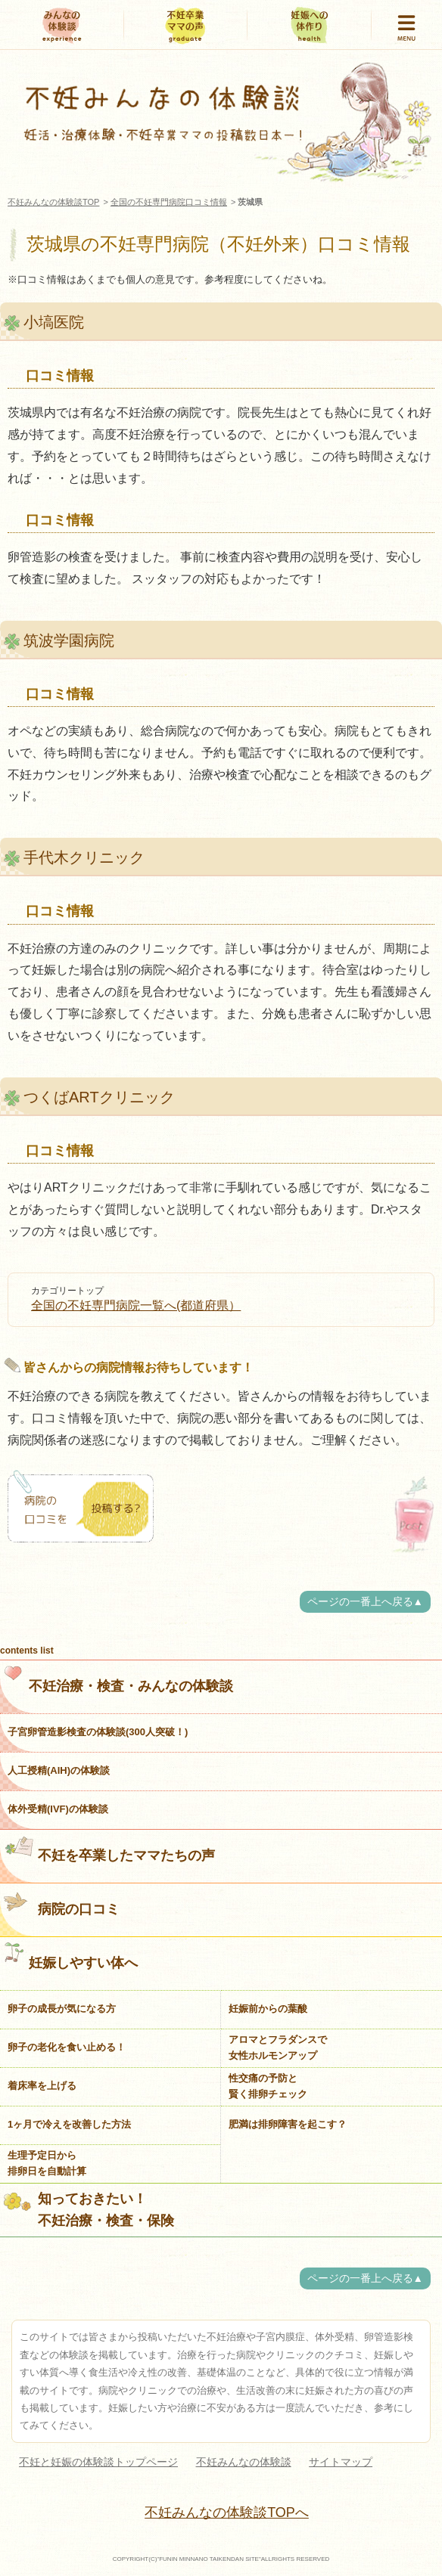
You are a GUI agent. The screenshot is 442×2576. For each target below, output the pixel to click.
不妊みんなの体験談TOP (53, 201)
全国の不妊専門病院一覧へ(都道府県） (136, 1305)
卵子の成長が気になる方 (62, 2008)
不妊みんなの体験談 (243, 2462)
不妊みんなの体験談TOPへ (227, 2512)
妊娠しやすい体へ (71, 1956)
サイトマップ (340, 2462)
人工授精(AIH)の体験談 (59, 1770)
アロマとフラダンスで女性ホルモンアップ (278, 2047)
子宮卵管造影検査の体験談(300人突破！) (98, 1731)
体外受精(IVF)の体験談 (58, 1809)
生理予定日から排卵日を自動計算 (47, 2163)
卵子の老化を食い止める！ (67, 2047)
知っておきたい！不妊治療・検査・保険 (89, 2209)
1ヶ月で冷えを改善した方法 (69, 2124)
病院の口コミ (62, 1902)
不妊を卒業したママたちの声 (109, 1849)
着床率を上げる (42, 2085)
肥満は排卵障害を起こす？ (288, 2124)
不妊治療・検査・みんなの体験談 (118, 1679)
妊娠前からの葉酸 (268, 2008)
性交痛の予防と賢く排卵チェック (268, 2086)
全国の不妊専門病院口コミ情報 (168, 201)
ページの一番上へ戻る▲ (365, 1601)
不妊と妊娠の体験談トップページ (98, 2462)
